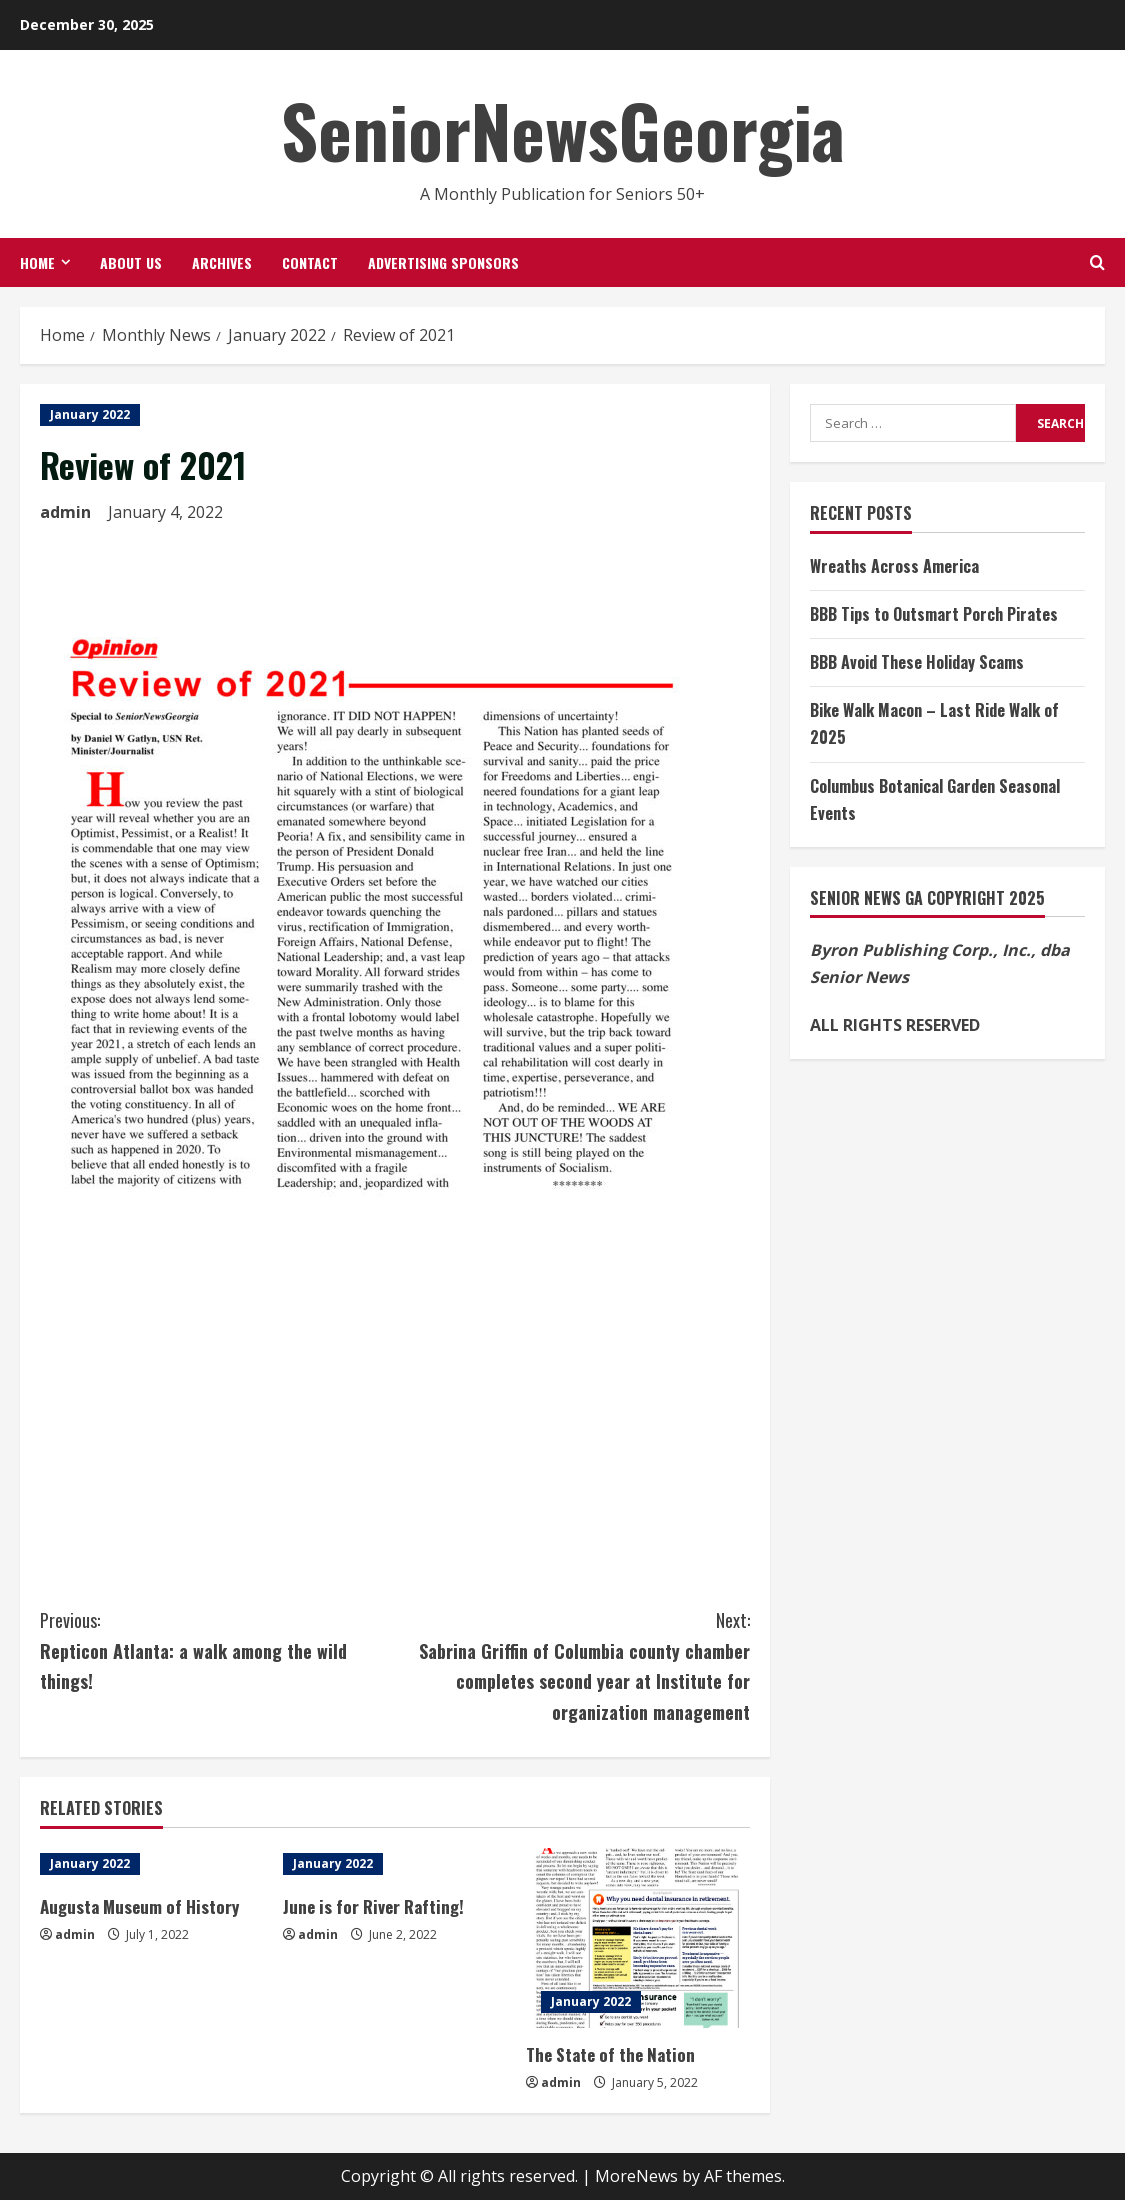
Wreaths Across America (894, 566)
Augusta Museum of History (139, 1906)
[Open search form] (1097, 262)
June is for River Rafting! (373, 1906)
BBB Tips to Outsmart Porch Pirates (934, 614)
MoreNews (636, 2176)
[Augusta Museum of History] (151, 1864)
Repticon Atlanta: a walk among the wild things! (217, 1649)
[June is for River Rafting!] (394, 1864)
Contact (310, 262)
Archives (222, 262)
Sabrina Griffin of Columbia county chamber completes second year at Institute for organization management (572, 1665)
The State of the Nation (610, 2054)
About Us (131, 262)
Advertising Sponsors (443, 262)
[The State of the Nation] (637, 1938)
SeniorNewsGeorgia (563, 129)
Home (37, 262)
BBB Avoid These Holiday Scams (917, 662)
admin (65, 512)
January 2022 (90, 414)
